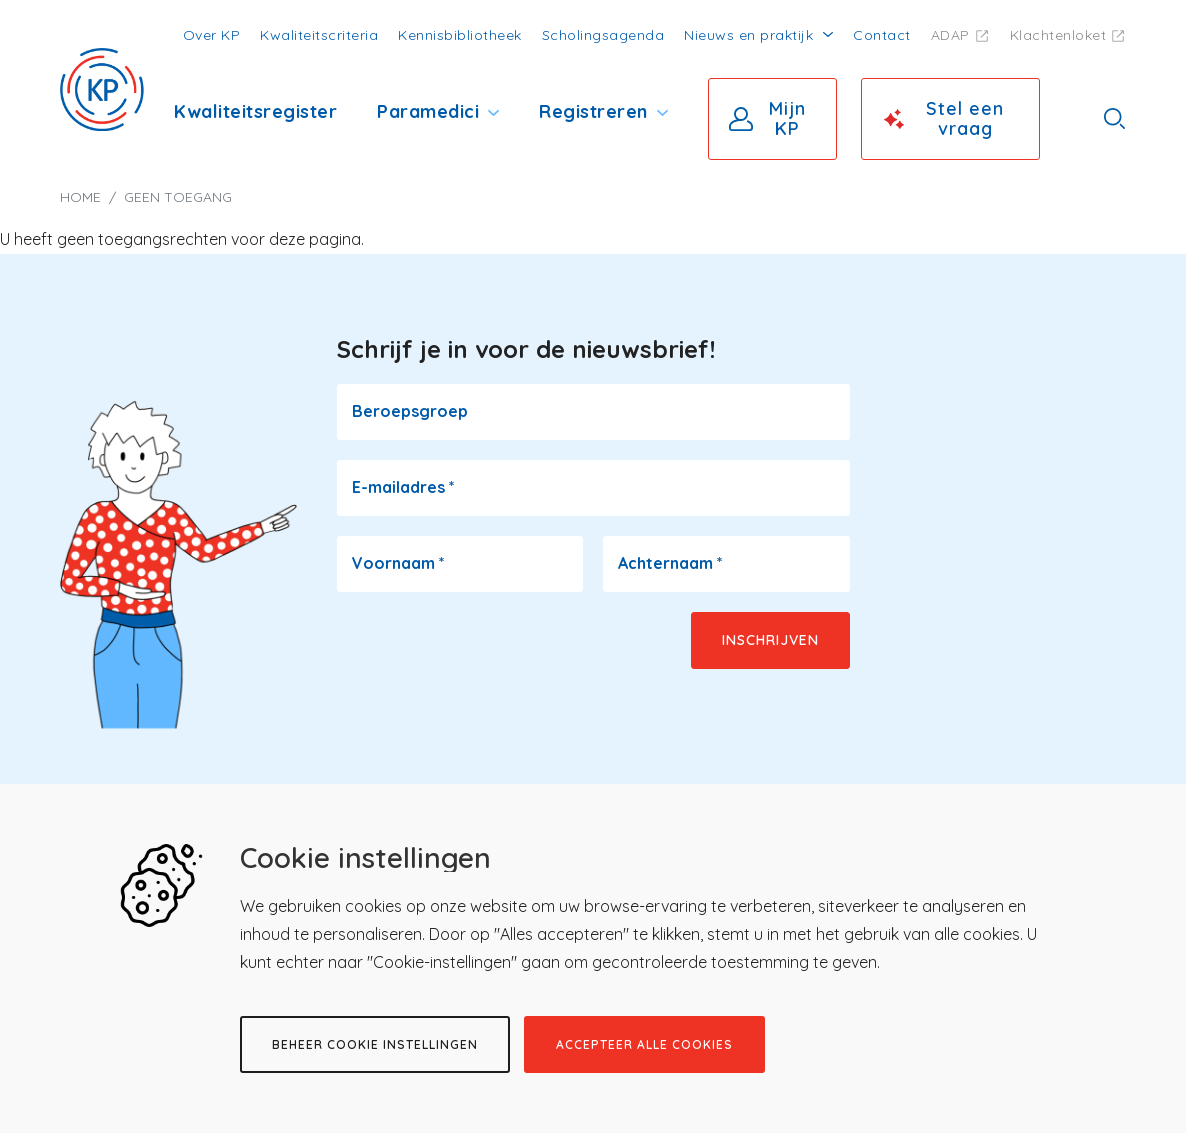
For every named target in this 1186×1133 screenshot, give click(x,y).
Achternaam (670, 563)
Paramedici (428, 111)
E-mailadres (403, 487)
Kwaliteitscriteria (319, 35)
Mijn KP (787, 118)
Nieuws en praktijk (748, 35)
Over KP (212, 35)
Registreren (593, 111)
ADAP (950, 35)
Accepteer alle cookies (644, 1044)
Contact (882, 35)
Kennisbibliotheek (460, 35)
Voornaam (398, 563)
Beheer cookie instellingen (375, 1044)
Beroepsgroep (410, 411)
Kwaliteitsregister (255, 111)
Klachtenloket (1058, 35)
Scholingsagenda (603, 35)
